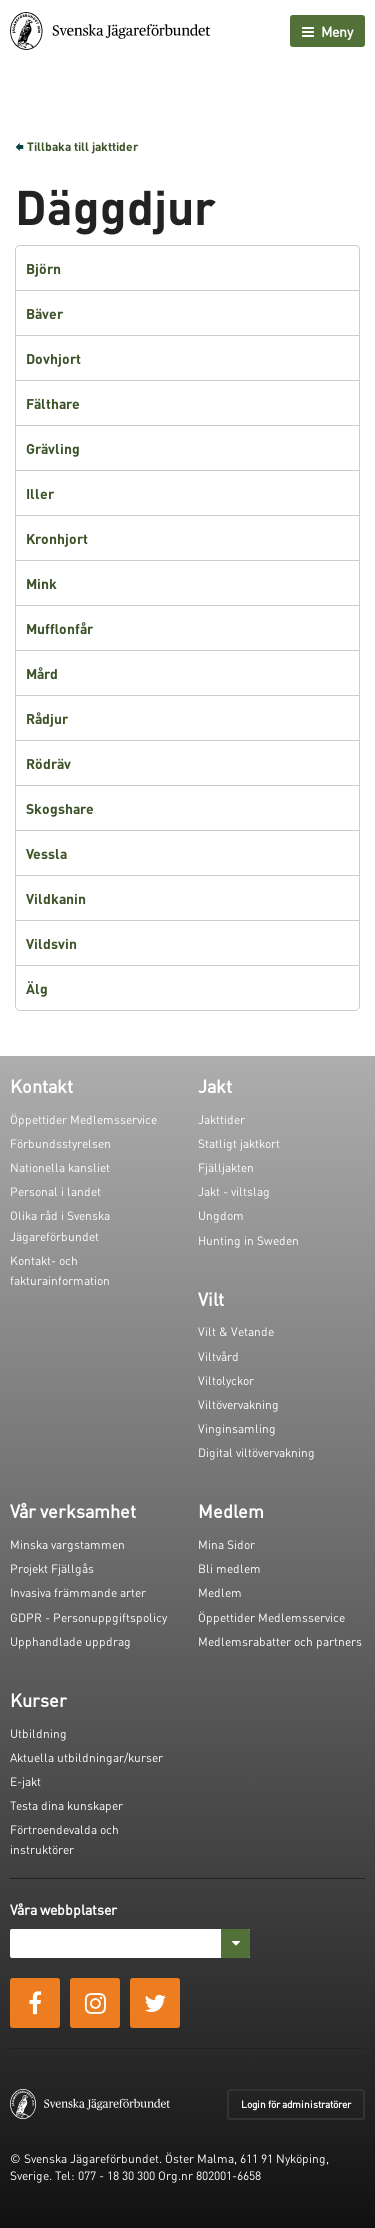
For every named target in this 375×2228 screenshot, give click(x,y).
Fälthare (53, 403)
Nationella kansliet (60, 1167)
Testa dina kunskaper (66, 1805)
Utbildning (38, 1733)
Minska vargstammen (67, 1544)
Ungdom (221, 1215)
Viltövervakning (238, 1404)
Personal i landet (55, 1191)
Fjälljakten (226, 1167)
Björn (43, 268)
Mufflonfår (59, 628)
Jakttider (221, 1119)
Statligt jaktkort (239, 1143)
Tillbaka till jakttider (82, 146)
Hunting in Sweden (248, 1240)
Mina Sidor (226, 1544)
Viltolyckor (226, 1380)
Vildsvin (51, 943)
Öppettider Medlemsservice (83, 1119)
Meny (327, 31)
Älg (37, 988)
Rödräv (48, 763)
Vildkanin (56, 898)
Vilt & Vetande (236, 1331)
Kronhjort (57, 538)
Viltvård (218, 1356)
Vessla (46, 853)
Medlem (220, 1592)
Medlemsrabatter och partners (280, 1641)
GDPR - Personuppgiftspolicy (88, 1617)
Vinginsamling (237, 1428)
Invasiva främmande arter (78, 1592)
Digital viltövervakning (256, 1452)
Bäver (44, 313)
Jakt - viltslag (234, 1191)
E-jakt (25, 1781)
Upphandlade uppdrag (70, 1641)
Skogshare (60, 808)
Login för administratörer (296, 2104)
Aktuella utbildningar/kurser (86, 1757)
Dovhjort (53, 358)
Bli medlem (229, 1568)
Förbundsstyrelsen (60, 1143)
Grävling (53, 448)
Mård (42, 673)
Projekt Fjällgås (52, 1568)
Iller (40, 493)
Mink (41, 583)
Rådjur (47, 718)
